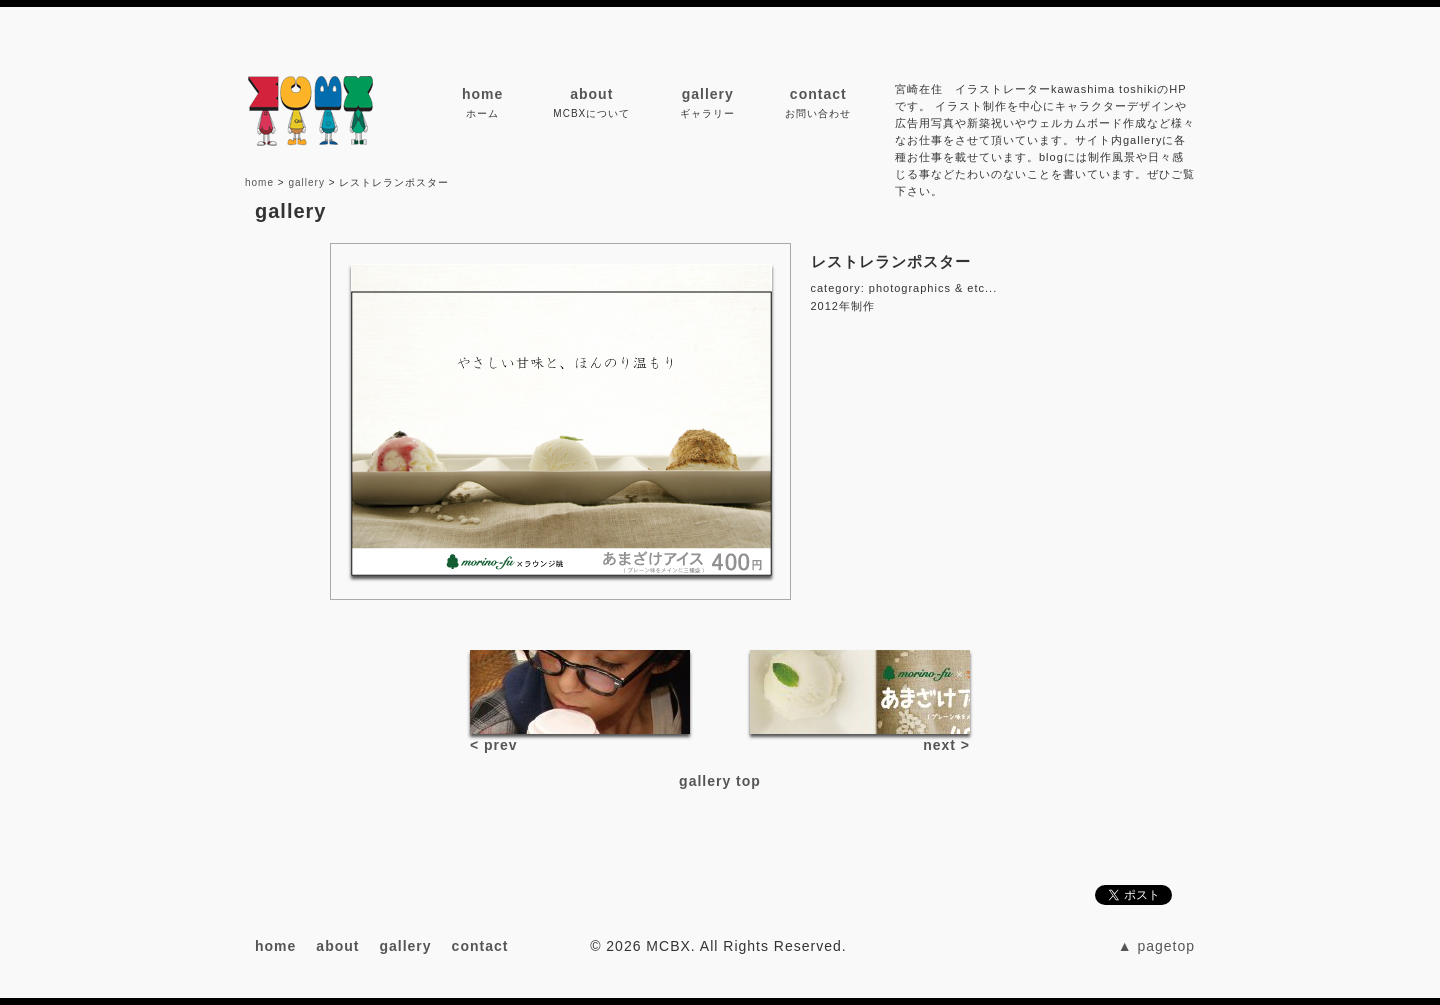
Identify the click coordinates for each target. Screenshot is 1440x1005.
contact (818, 94)
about (591, 94)
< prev (494, 745)
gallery (708, 94)
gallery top (720, 781)
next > (946, 745)
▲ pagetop (1156, 946)
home (482, 94)
